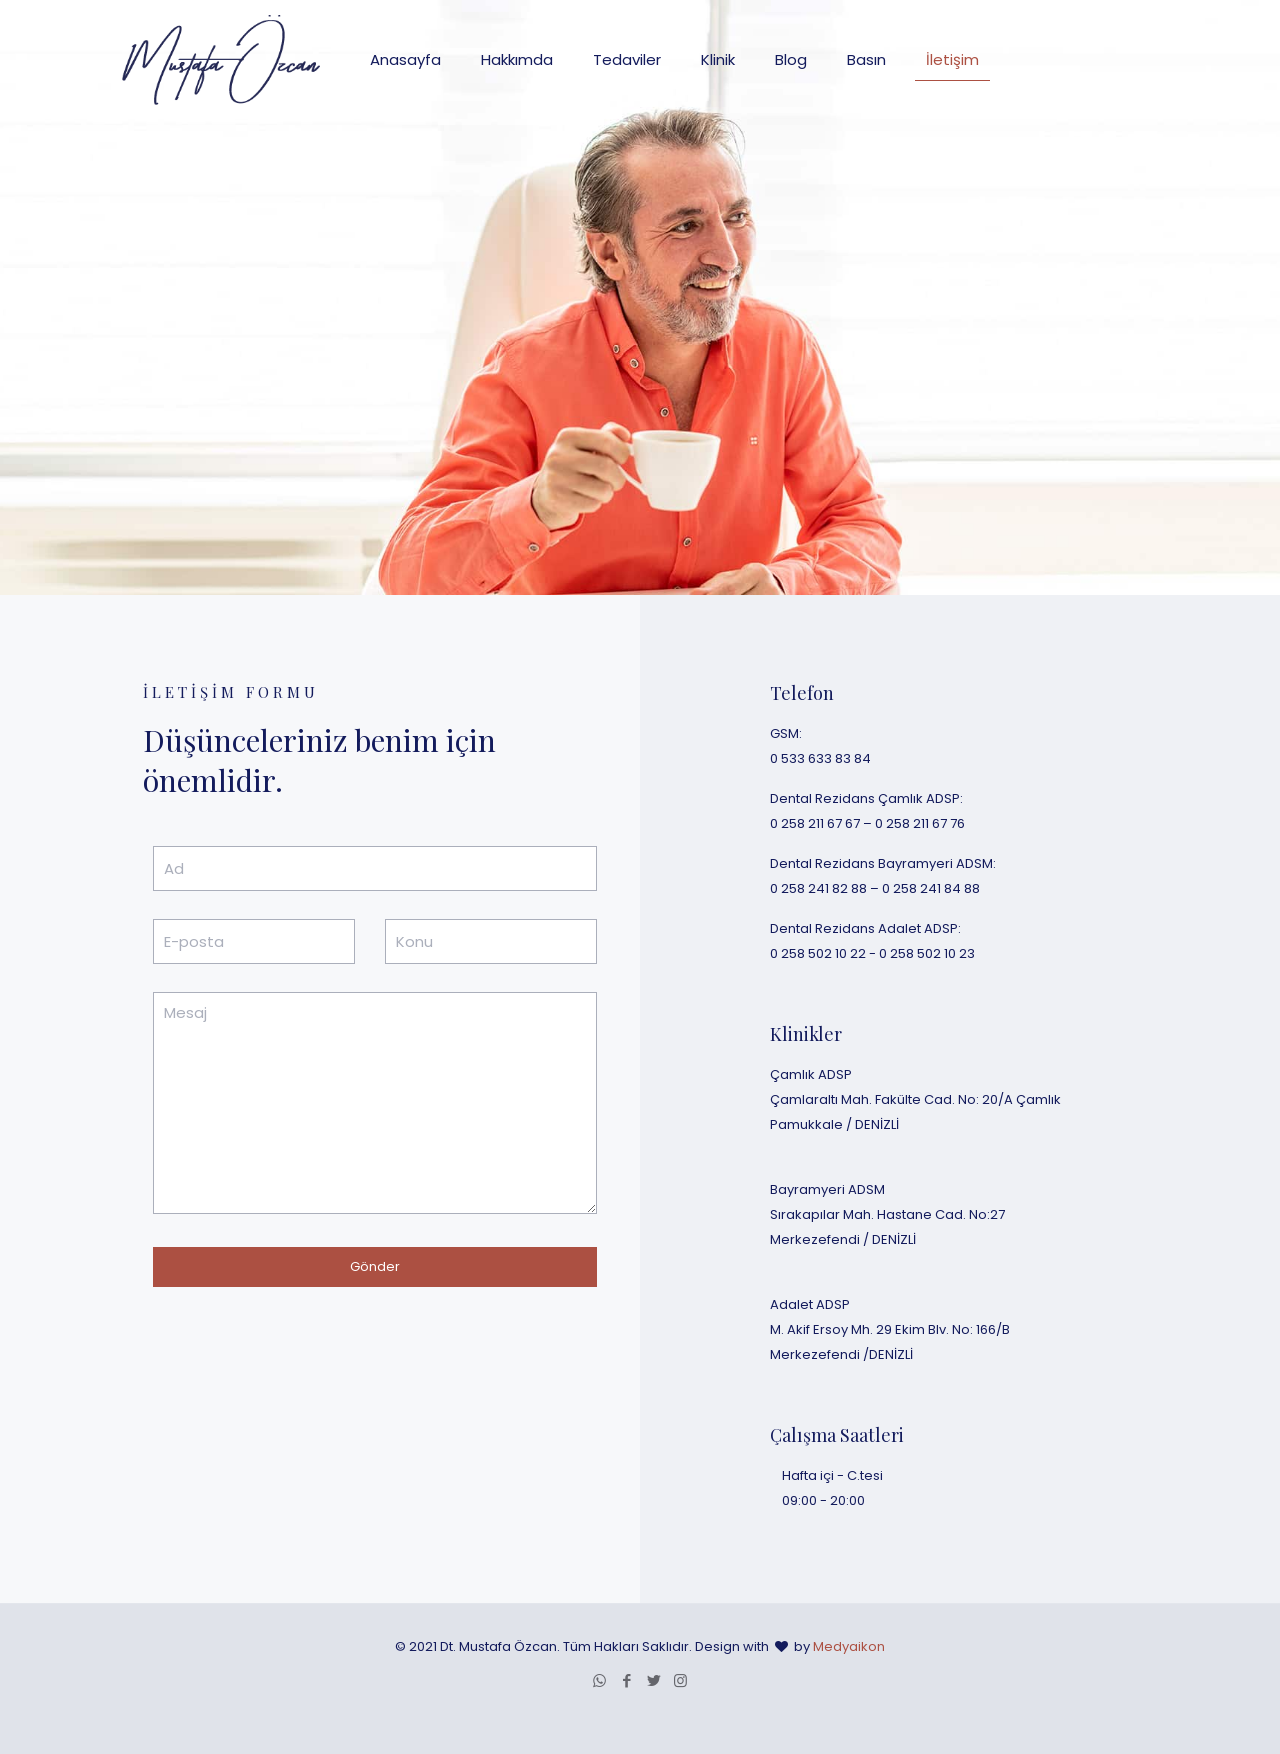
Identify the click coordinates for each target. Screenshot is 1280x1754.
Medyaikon (849, 1646)
